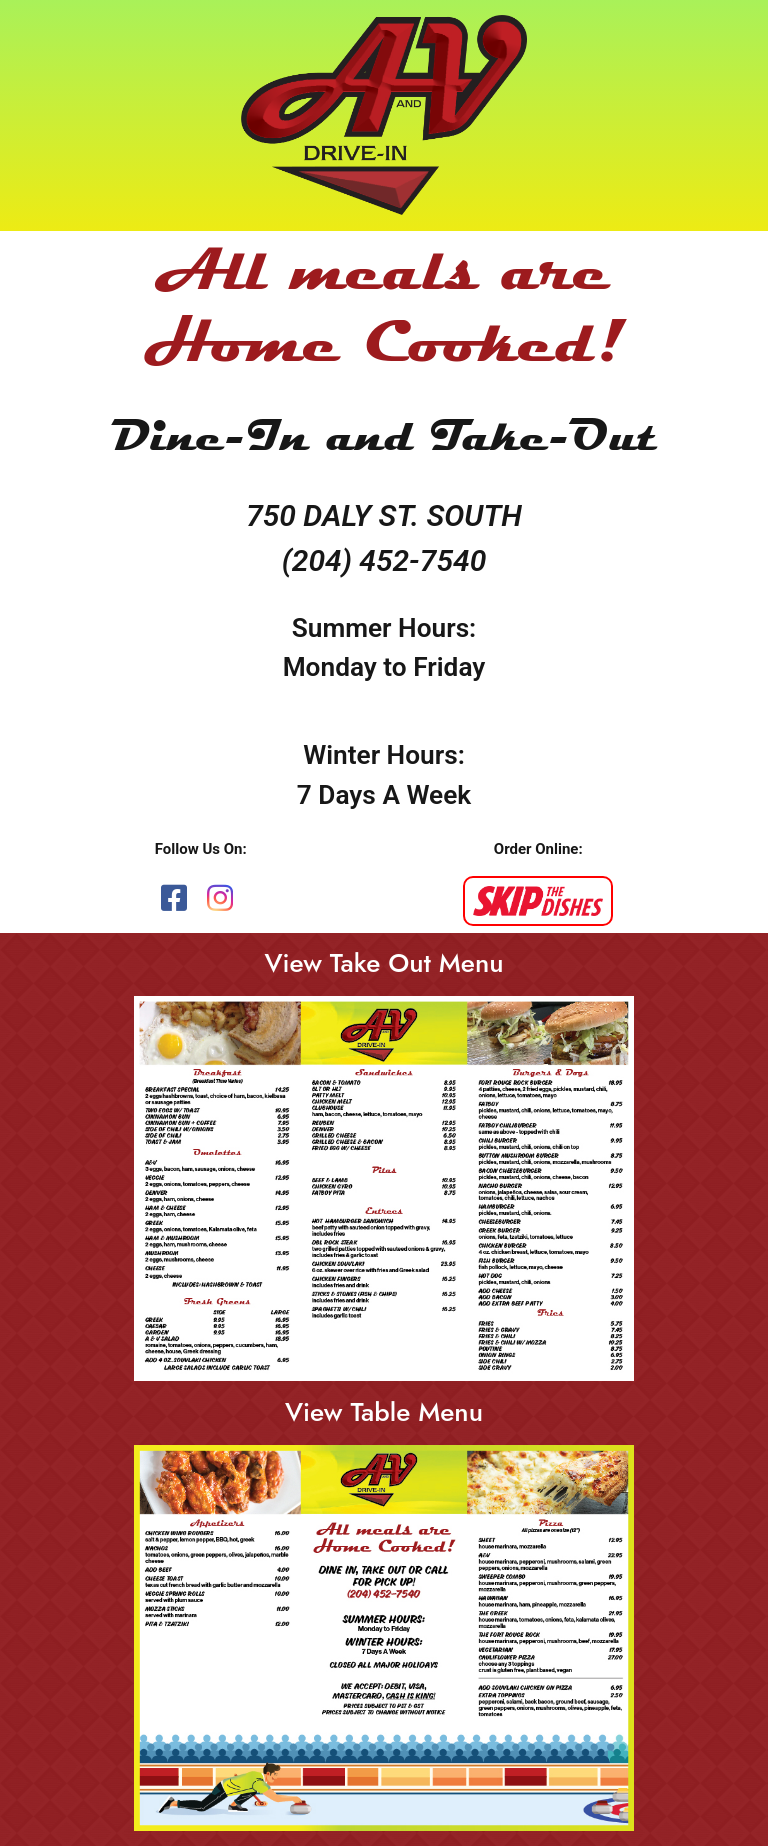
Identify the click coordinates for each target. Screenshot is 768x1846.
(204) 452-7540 (384, 560)
